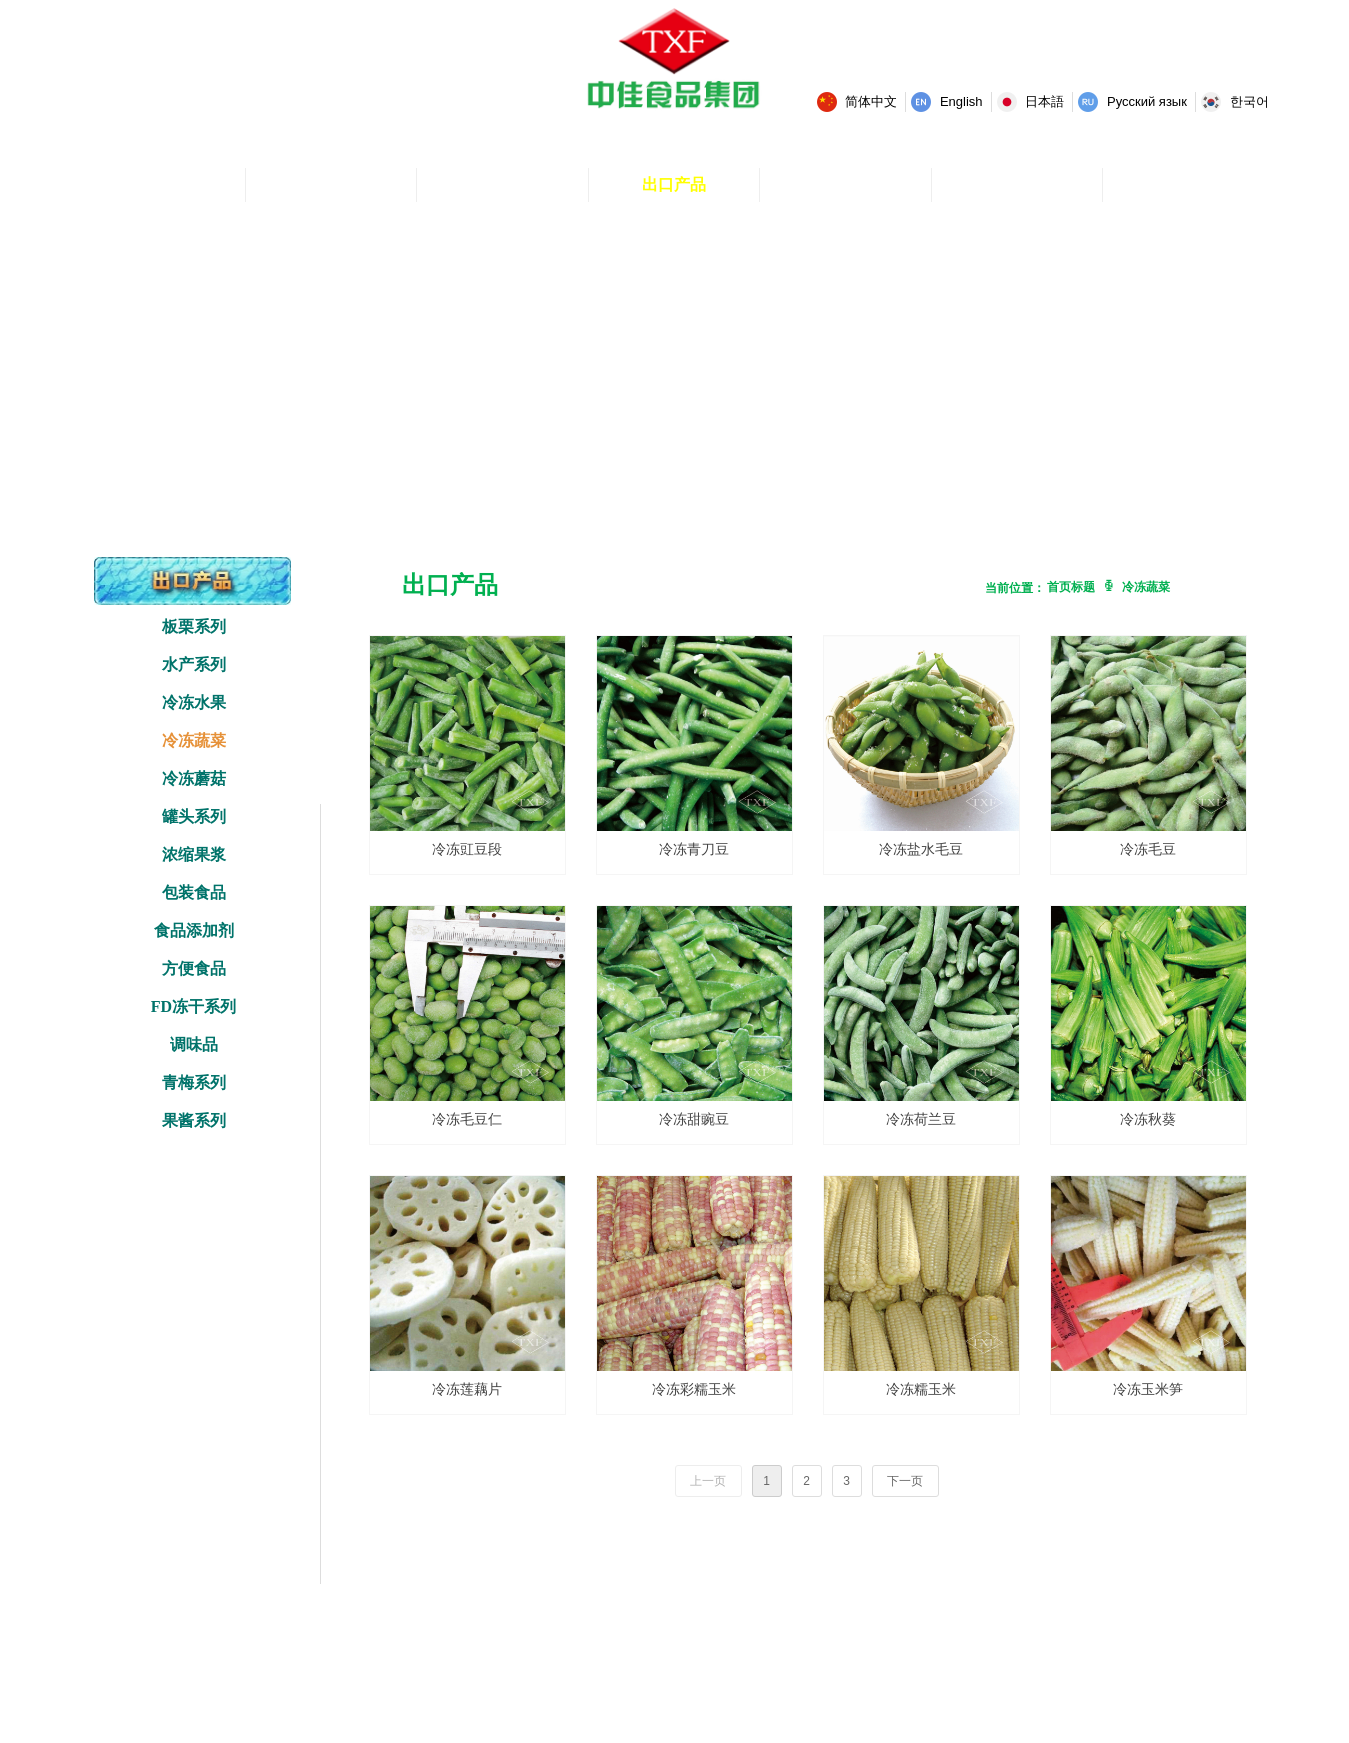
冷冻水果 (194, 702)
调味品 (194, 1044)
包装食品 (194, 892)
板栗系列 (194, 626)
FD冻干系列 (193, 1006)
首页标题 (1071, 587)
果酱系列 (194, 1120)
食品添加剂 (194, 930)
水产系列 (194, 664)
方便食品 (194, 968)
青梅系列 (194, 1082)
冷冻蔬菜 (194, 740)
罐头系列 (194, 816)
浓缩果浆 (194, 854)
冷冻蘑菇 (194, 778)
